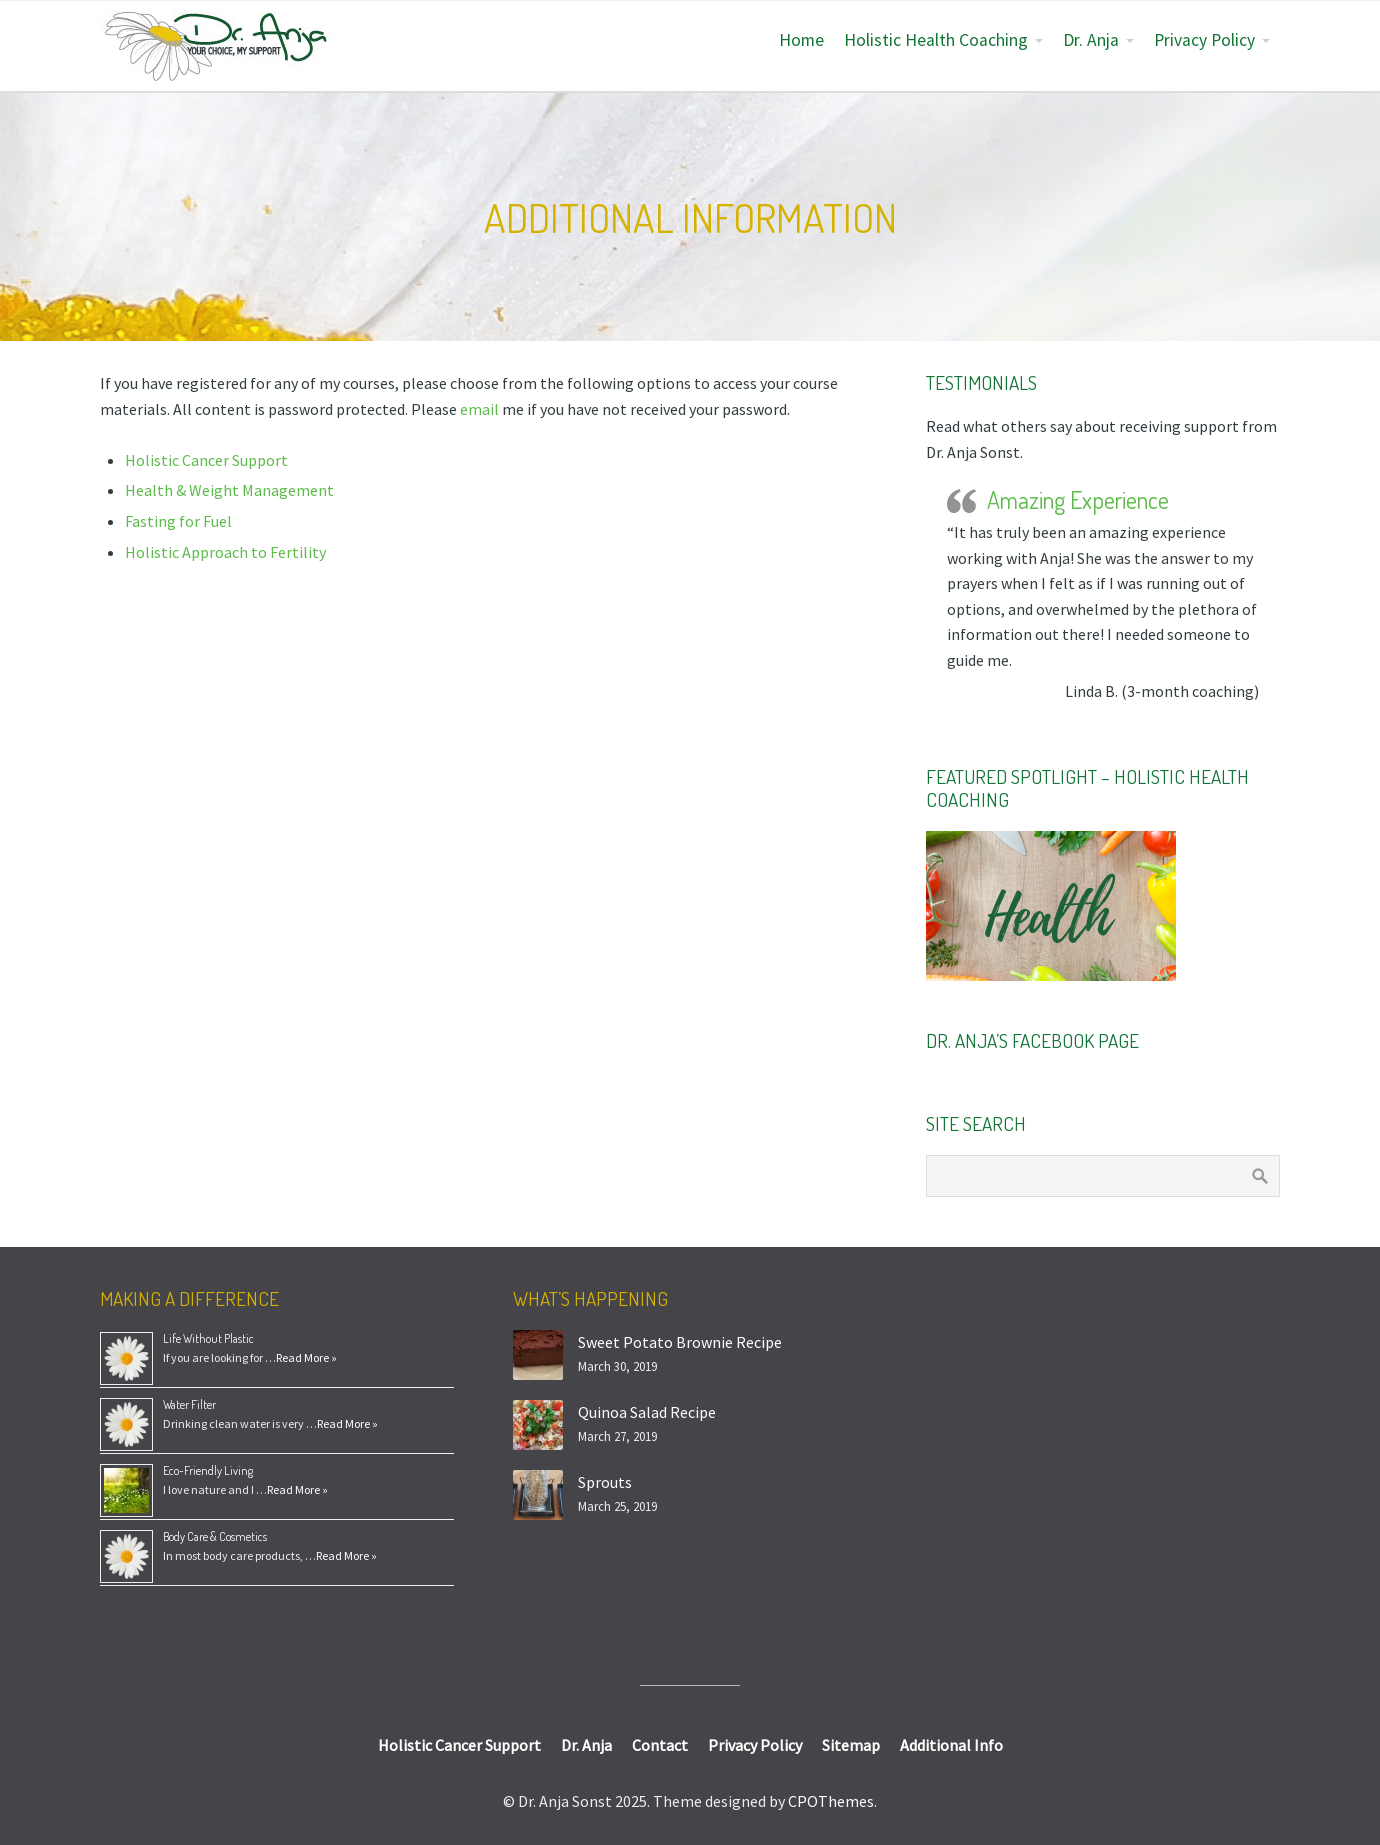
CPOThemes (831, 1801)
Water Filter (189, 1404)
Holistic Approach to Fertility (225, 552)
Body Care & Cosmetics (215, 1536)
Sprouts (605, 1482)
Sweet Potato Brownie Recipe (680, 1342)
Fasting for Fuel (178, 521)
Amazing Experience (1078, 499)
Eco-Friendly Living (208, 1470)
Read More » (306, 1357)
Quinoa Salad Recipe (647, 1412)
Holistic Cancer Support (206, 460)
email (481, 409)
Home (801, 40)
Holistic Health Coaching (936, 40)
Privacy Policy (1204, 40)
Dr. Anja (1091, 40)
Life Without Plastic (208, 1338)
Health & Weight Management (229, 490)
